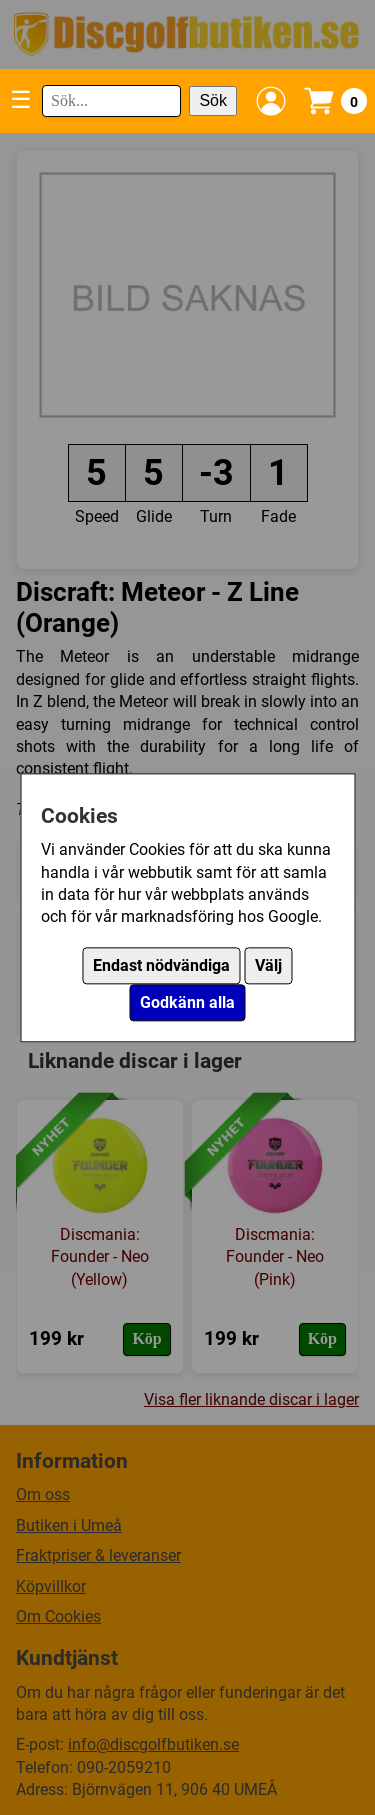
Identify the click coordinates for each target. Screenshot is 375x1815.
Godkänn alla (187, 1002)
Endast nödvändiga (161, 965)
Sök (213, 100)
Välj (268, 965)
